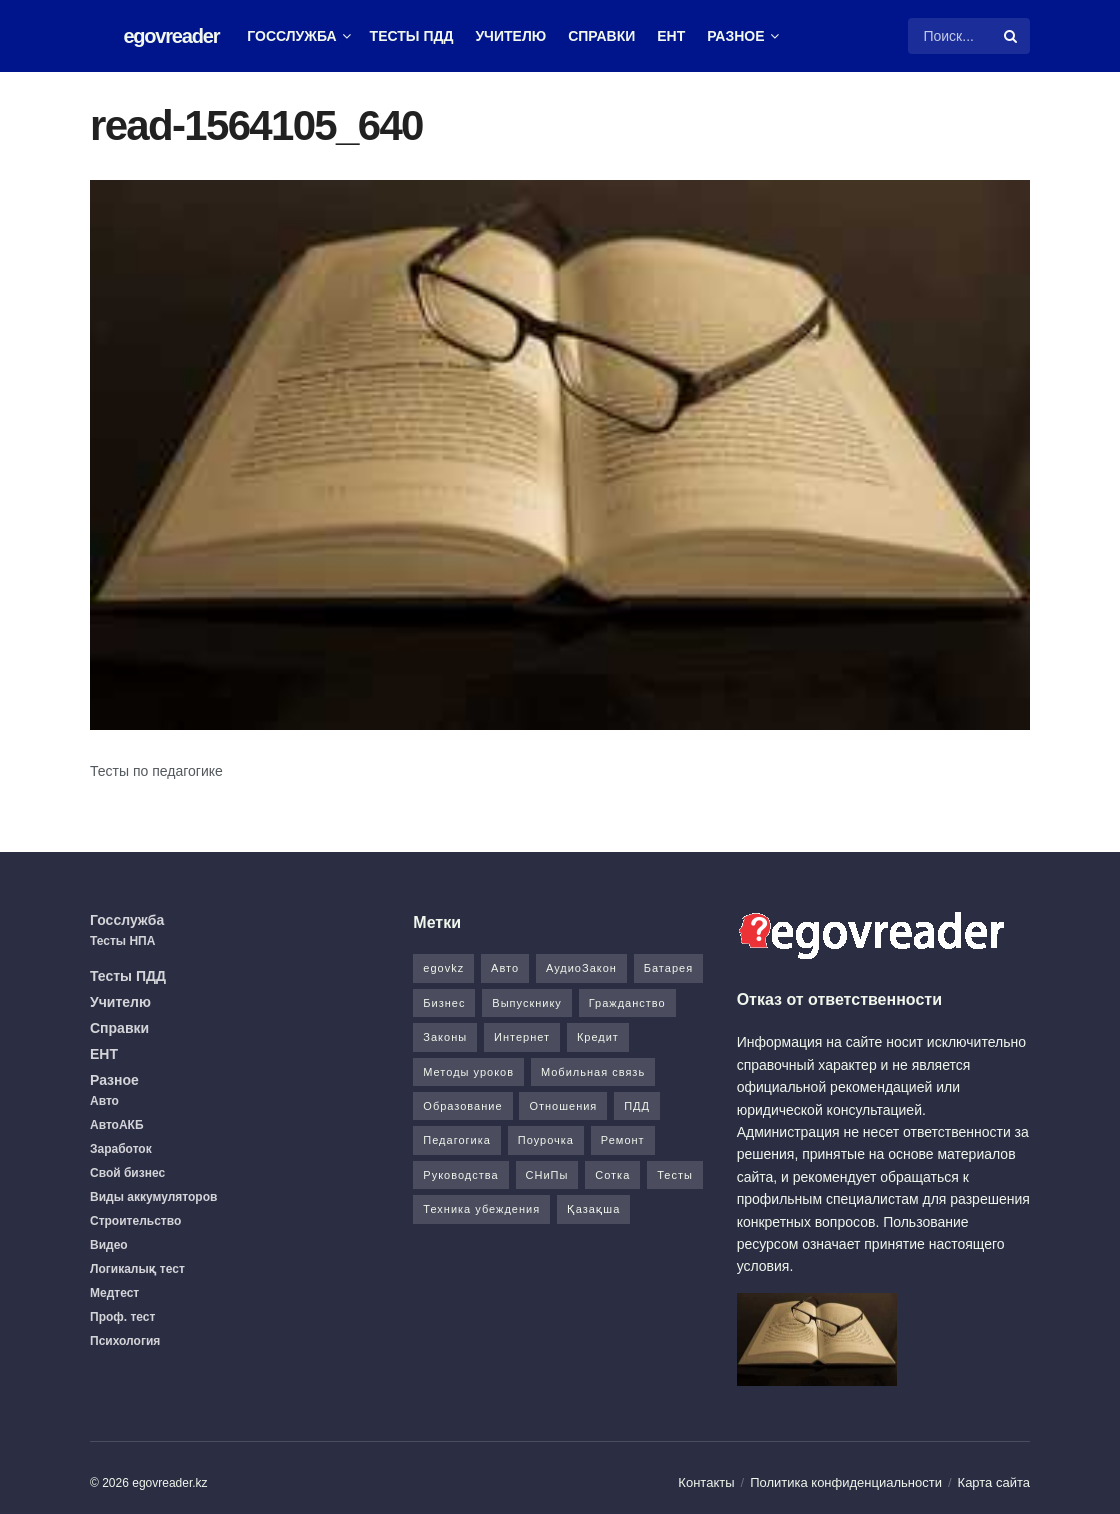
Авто (104, 1101)
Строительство (135, 1221)
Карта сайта (994, 1482)
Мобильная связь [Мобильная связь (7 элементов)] (593, 1072)
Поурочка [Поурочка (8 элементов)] (546, 1140)
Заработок (121, 1149)
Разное (735, 36)
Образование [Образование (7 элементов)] (462, 1106)
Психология (125, 1341)
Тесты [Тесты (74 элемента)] (675, 1175)
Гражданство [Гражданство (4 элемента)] (627, 1003)
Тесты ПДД (412, 36)
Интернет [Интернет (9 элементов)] (522, 1037)
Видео (109, 1245)
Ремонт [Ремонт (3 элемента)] (623, 1140)
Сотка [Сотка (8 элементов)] (612, 1175)
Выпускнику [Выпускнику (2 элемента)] (527, 1003)
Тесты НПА (122, 941)
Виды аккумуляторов (153, 1197)
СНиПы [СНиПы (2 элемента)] (547, 1175)
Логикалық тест (137, 1269)
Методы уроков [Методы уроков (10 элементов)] (468, 1072)
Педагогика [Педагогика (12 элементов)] (457, 1140)
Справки (601, 36)
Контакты (706, 1482)
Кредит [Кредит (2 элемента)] (598, 1037)
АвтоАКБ (117, 1125)
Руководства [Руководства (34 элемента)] (460, 1175)
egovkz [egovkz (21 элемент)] (443, 968)
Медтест (114, 1293)
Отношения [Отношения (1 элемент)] (563, 1106)
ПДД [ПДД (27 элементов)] (637, 1106)
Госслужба (291, 36)
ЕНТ (671, 36)
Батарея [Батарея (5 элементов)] (668, 968)
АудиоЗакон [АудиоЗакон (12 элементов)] (581, 968)
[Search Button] (1012, 36)
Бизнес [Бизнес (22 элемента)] (444, 1003)
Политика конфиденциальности (846, 1482)
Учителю (510, 36)
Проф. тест (122, 1317)
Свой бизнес (127, 1173)
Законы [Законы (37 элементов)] (445, 1037)
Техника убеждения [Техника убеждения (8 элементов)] (481, 1209)
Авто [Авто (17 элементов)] (505, 968)
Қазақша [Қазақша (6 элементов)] (593, 1209)
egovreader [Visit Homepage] (171, 36)
